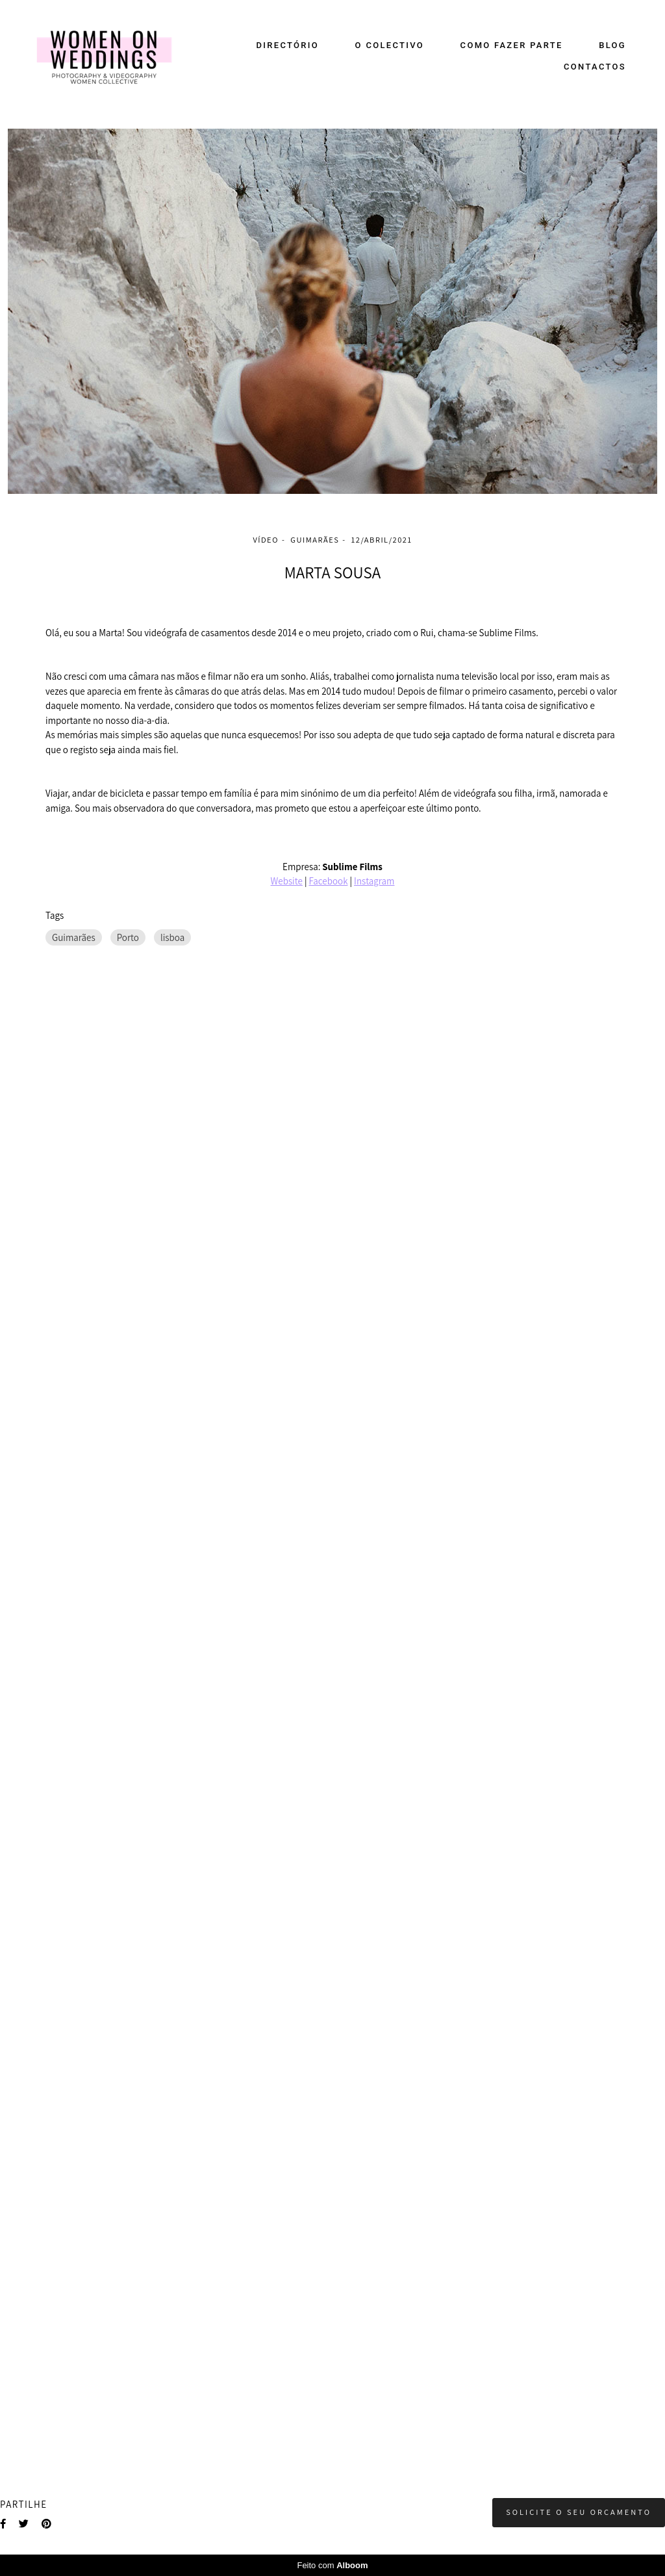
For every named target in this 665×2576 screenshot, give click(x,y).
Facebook (327, 881)
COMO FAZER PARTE (511, 45)
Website (287, 881)
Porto (128, 937)
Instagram (374, 881)
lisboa (172, 937)
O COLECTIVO (389, 45)
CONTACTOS (595, 66)
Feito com (332, 2565)
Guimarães (73, 937)
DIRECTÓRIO (288, 45)
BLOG (612, 45)
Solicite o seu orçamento (578, 2512)
